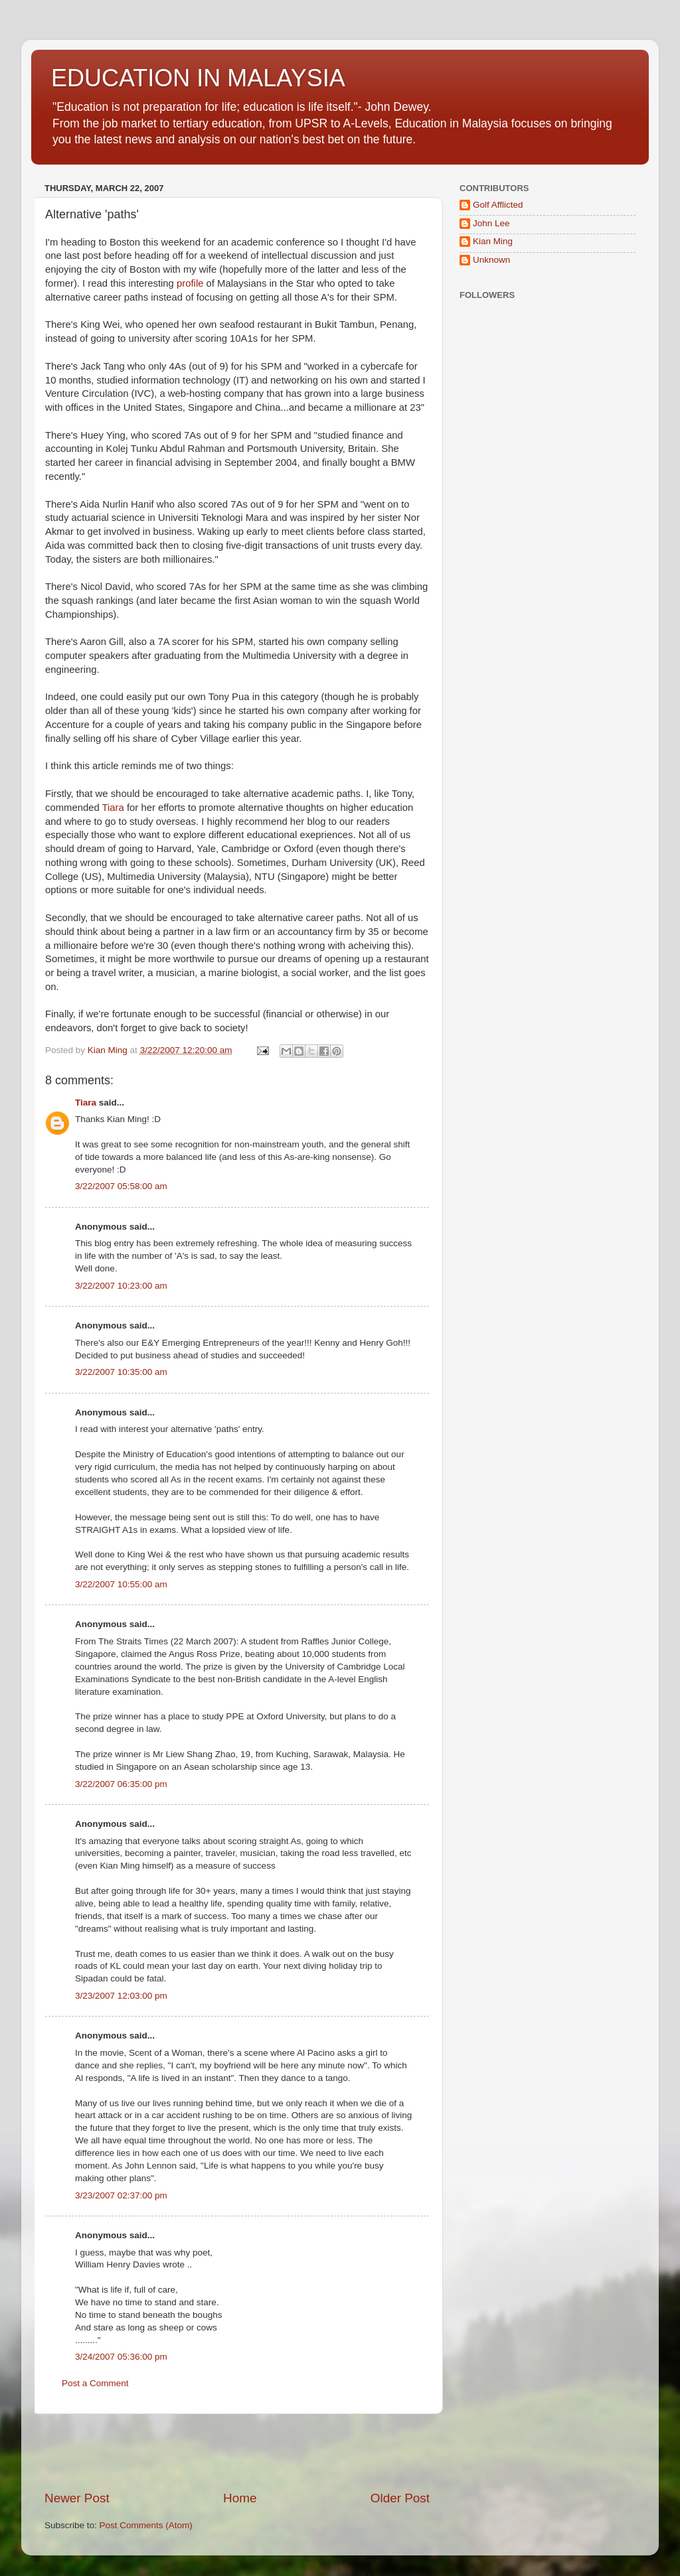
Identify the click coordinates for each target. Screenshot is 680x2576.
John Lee (491, 223)
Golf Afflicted (498, 205)
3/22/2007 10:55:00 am (121, 1584)
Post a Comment (95, 2383)
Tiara (113, 807)
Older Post (400, 2498)
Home (239, 2498)
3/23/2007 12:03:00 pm (121, 1996)
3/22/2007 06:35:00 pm (121, 1784)
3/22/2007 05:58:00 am (121, 1186)
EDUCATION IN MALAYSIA (198, 78)
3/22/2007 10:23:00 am (121, 1286)
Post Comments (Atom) (146, 2525)
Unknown (491, 260)
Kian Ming (493, 241)
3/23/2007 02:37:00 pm (121, 2195)
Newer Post (77, 2498)
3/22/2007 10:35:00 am (121, 1372)
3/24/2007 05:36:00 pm (121, 2357)
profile (190, 283)
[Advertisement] (237, 2452)
